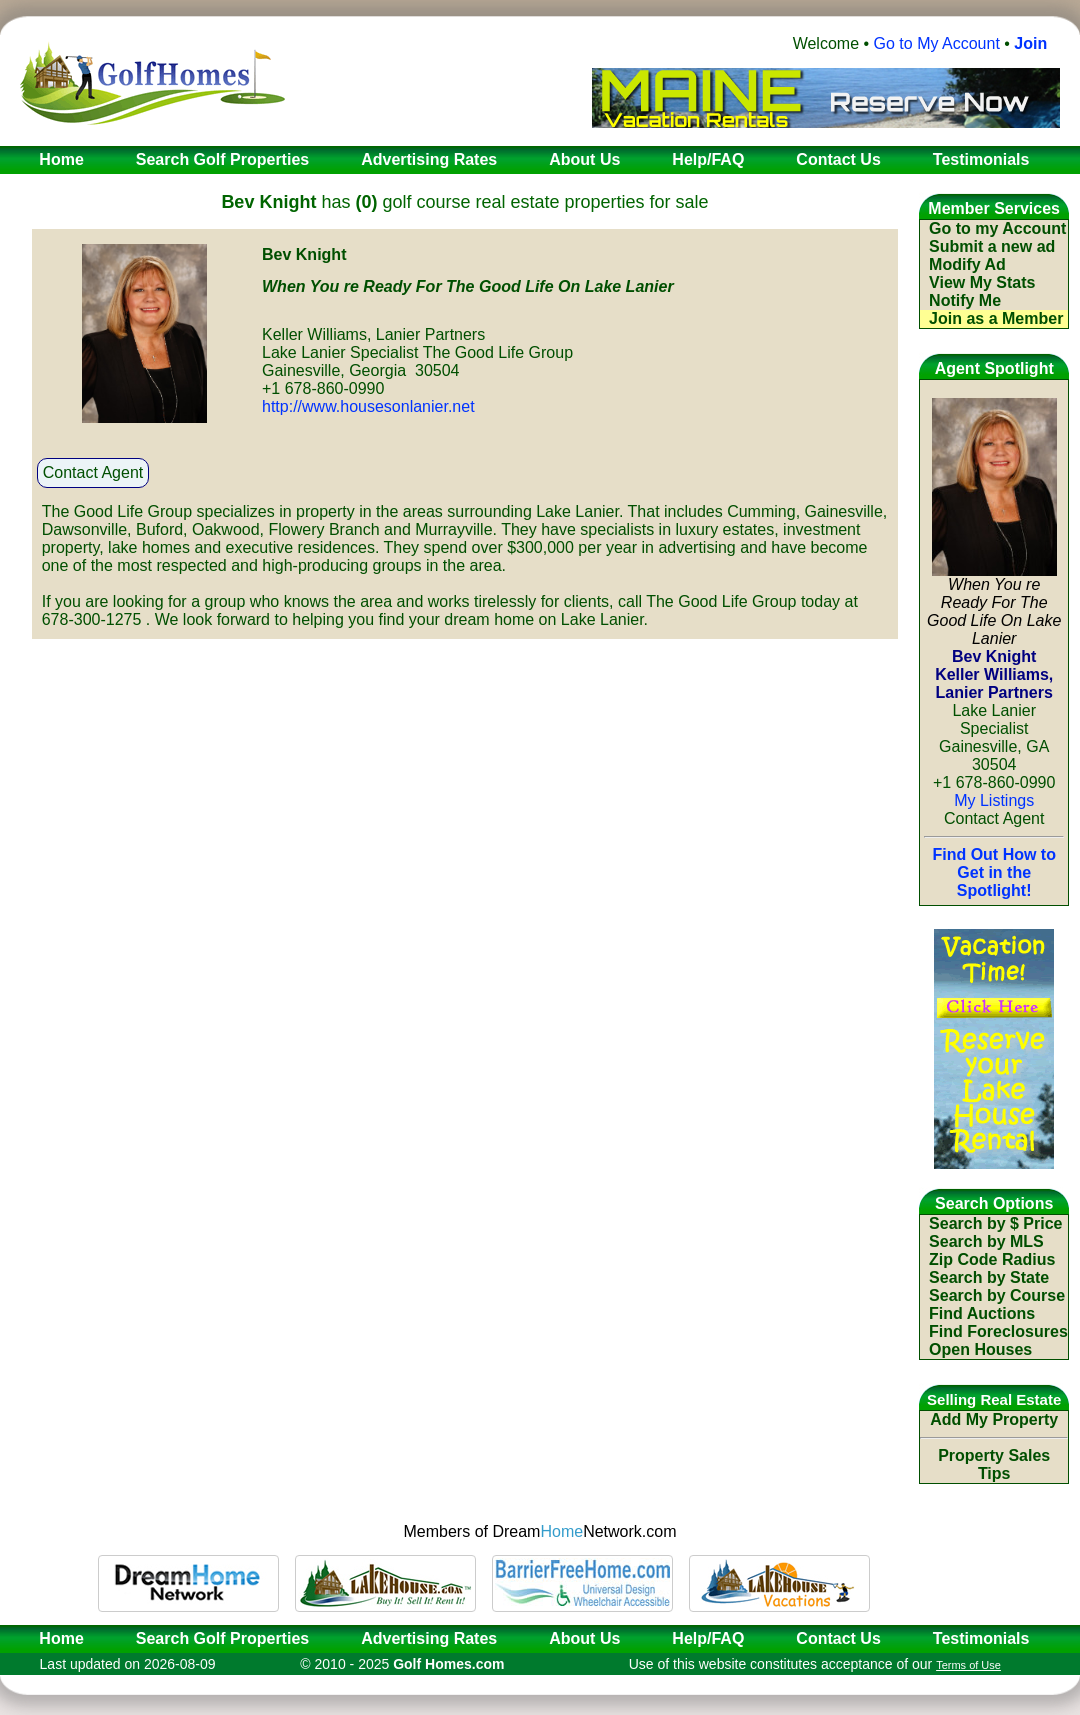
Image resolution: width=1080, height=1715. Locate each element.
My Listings (994, 800)
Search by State (989, 1277)
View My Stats (982, 282)
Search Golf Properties (222, 1638)
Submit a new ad (992, 246)
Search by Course (997, 1295)
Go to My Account (937, 43)
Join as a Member (996, 318)
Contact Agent (93, 472)
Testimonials (981, 1638)
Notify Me (965, 300)
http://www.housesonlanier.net (368, 406)
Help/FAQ (708, 1638)
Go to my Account (997, 228)
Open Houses (980, 1349)
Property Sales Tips (994, 1464)
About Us (584, 1638)
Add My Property (994, 1419)
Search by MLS (986, 1241)
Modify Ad (967, 264)
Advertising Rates (429, 1638)
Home (55, 1638)
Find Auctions (982, 1313)
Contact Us (838, 1638)
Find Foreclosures (998, 1331)
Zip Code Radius (992, 1259)
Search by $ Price (995, 1223)
